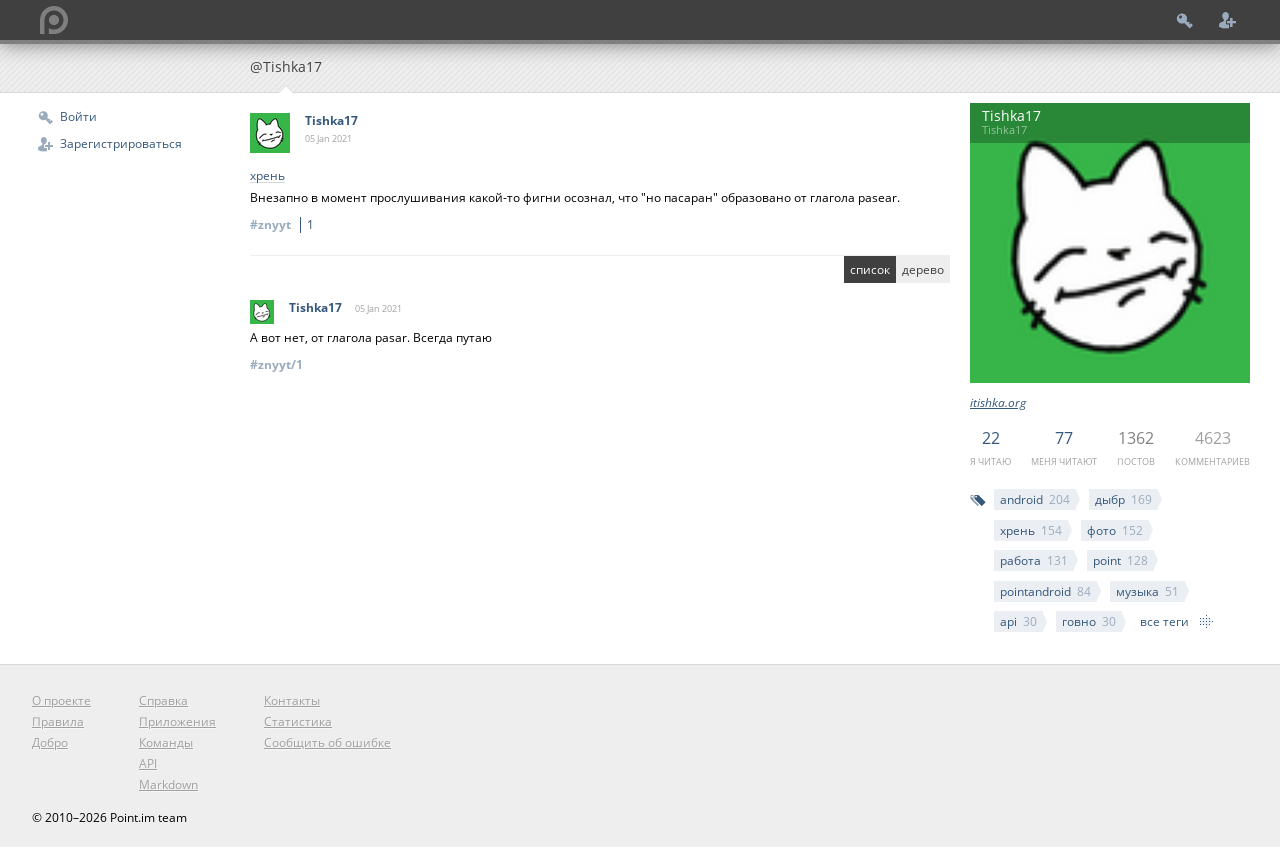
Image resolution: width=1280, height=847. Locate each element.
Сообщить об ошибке (327, 742)
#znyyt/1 (276, 364)
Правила (58, 721)
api (1018, 621)
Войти (78, 116)
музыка (1147, 591)
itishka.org (998, 402)
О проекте (61, 700)
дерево (923, 269)
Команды (166, 742)
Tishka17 (331, 120)
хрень (1031, 530)
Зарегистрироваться (121, 143)
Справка (163, 700)
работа (1034, 560)
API (148, 763)
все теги (1164, 621)
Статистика (298, 721)
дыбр (1123, 499)
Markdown (168, 784)
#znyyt (285, 224)
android (1035, 499)
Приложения (177, 721)
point (1120, 560)
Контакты (292, 700)
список (870, 269)
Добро (50, 742)
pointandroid (1045, 591)
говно (1089, 621)
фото (1115, 530)
